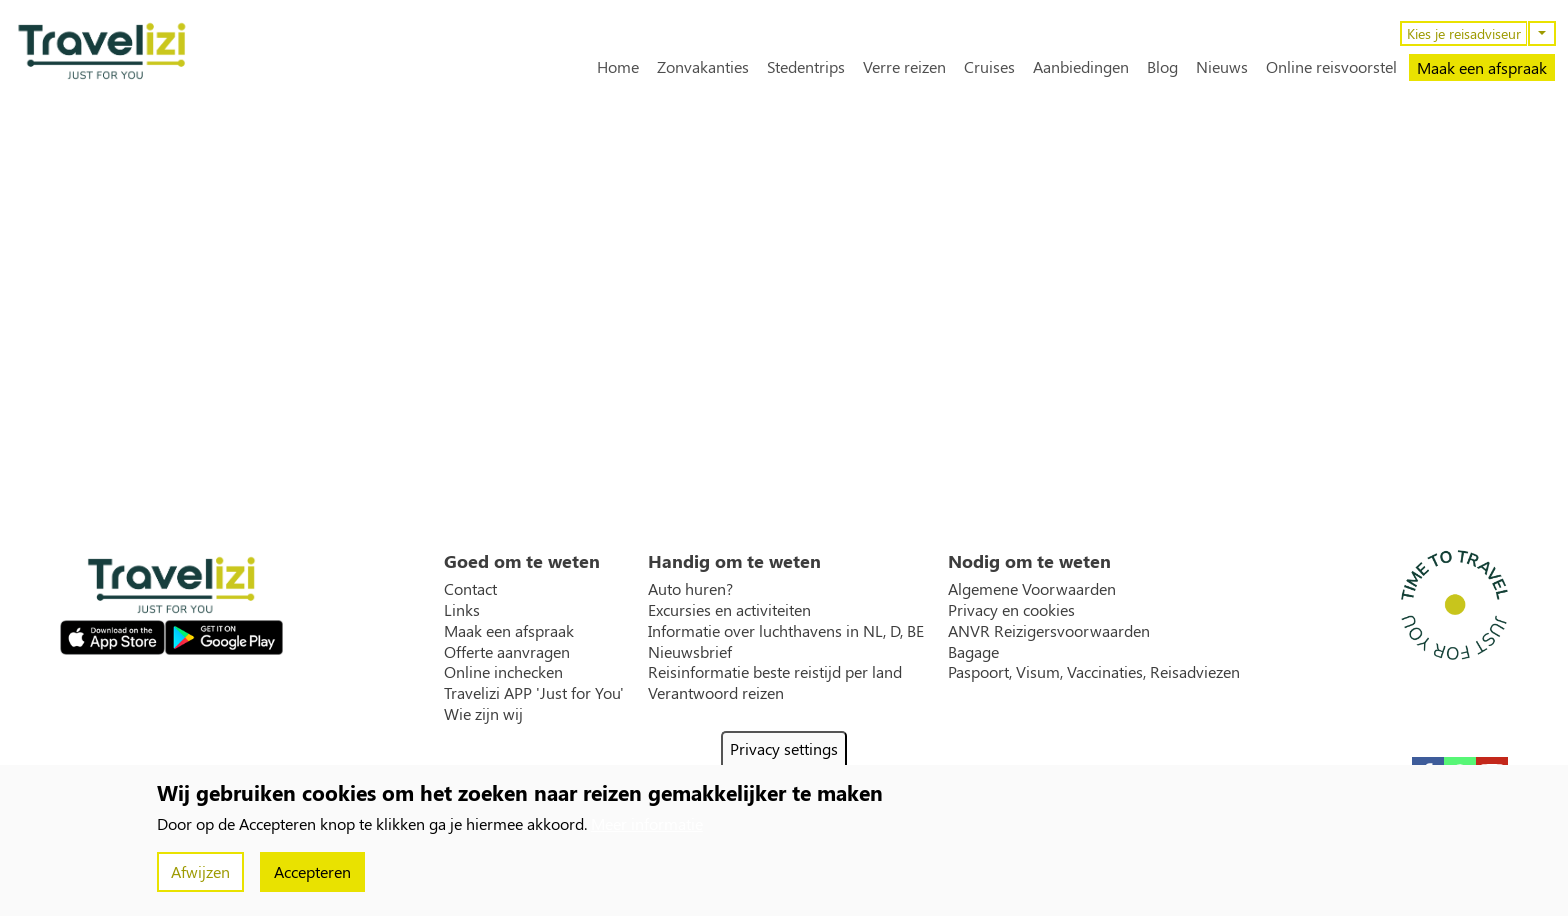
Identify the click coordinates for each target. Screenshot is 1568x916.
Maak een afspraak (1482, 67)
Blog (1162, 67)
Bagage (973, 652)
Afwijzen (200, 871)
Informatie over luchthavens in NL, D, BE (786, 631)
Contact (470, 589)
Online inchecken (503, 672)
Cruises (989, 67)
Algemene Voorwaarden (1032, 589)
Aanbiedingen (1081, 67)
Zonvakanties (703, 67)
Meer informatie (647, 823)
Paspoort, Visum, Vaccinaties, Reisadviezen (1094, 672)
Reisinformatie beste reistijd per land (775, 672)
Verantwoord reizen (716, 693)
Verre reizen (904, 67)
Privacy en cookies (1011, 610)
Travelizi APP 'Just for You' (534, 693)
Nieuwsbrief (690, 652)
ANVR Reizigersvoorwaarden (1049, 631)
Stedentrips (806, 67)
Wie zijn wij (483, 714)
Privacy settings (784, 748)
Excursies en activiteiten (729, 610)
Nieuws (1222, 67)
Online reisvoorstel (1331, 67)
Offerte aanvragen (507, 652)
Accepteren (312, 871)
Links (462, 610)
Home (618, 67)
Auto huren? (690, 589)
